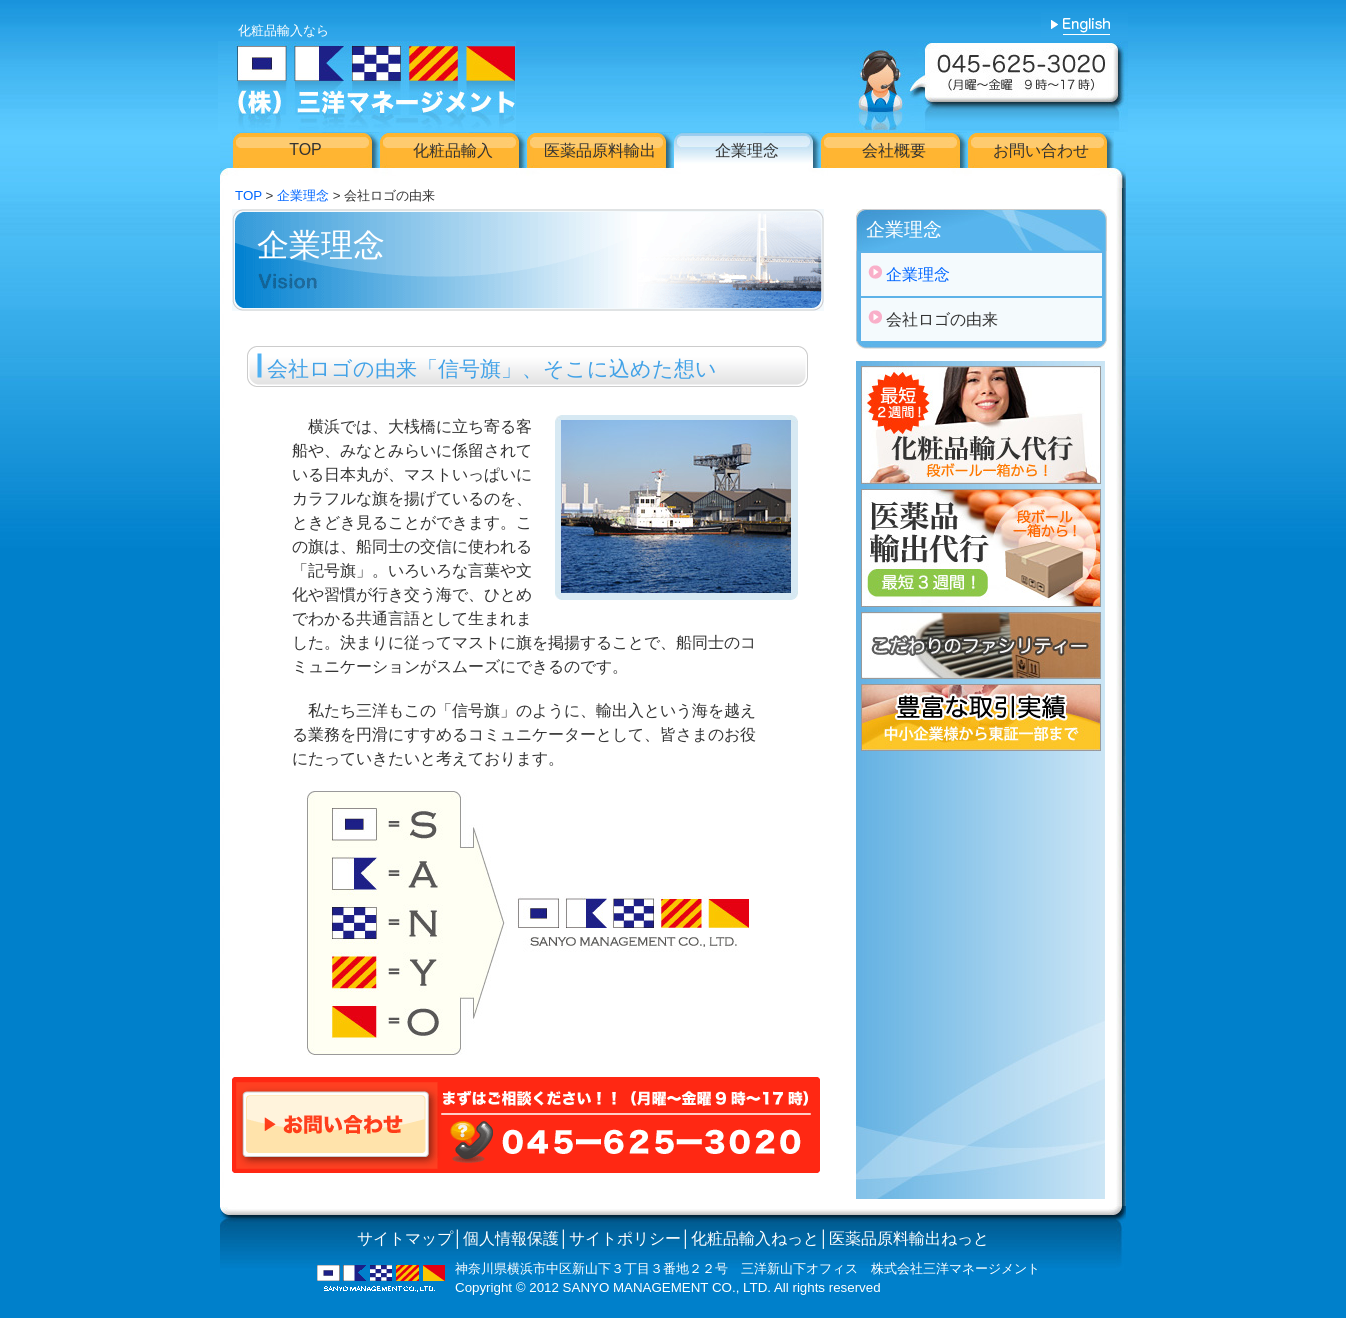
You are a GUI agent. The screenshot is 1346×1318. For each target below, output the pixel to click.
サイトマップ (405, 1238)
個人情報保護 (511, 1238)
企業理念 (303, 195)
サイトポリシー (625, 1238)
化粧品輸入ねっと (755, 1238)
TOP (248, 195)
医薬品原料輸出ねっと (909, 1238)
